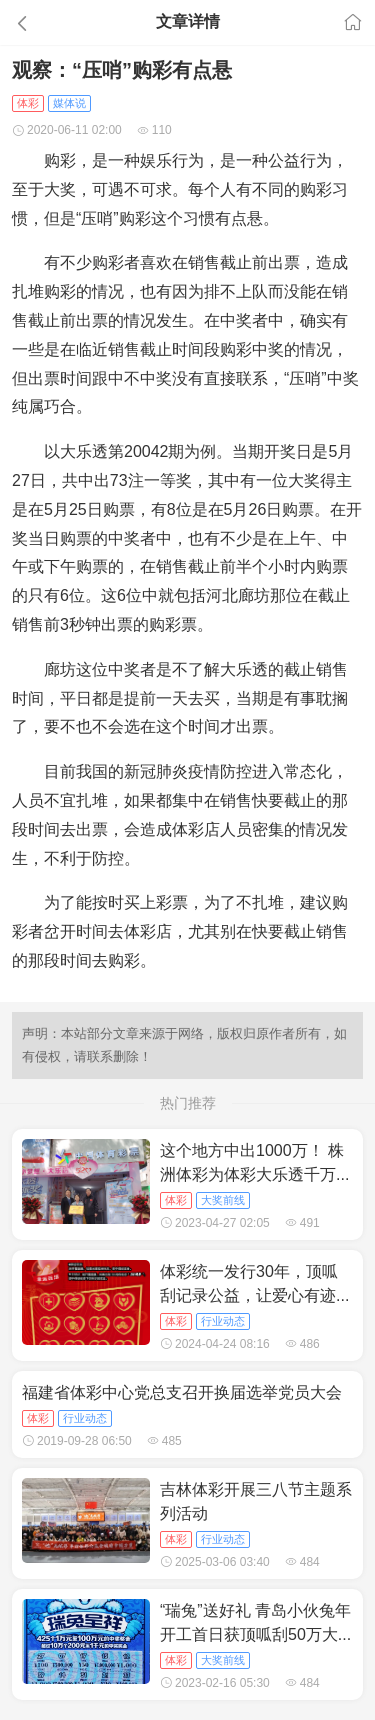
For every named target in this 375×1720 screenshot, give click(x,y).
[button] (56, 23)
